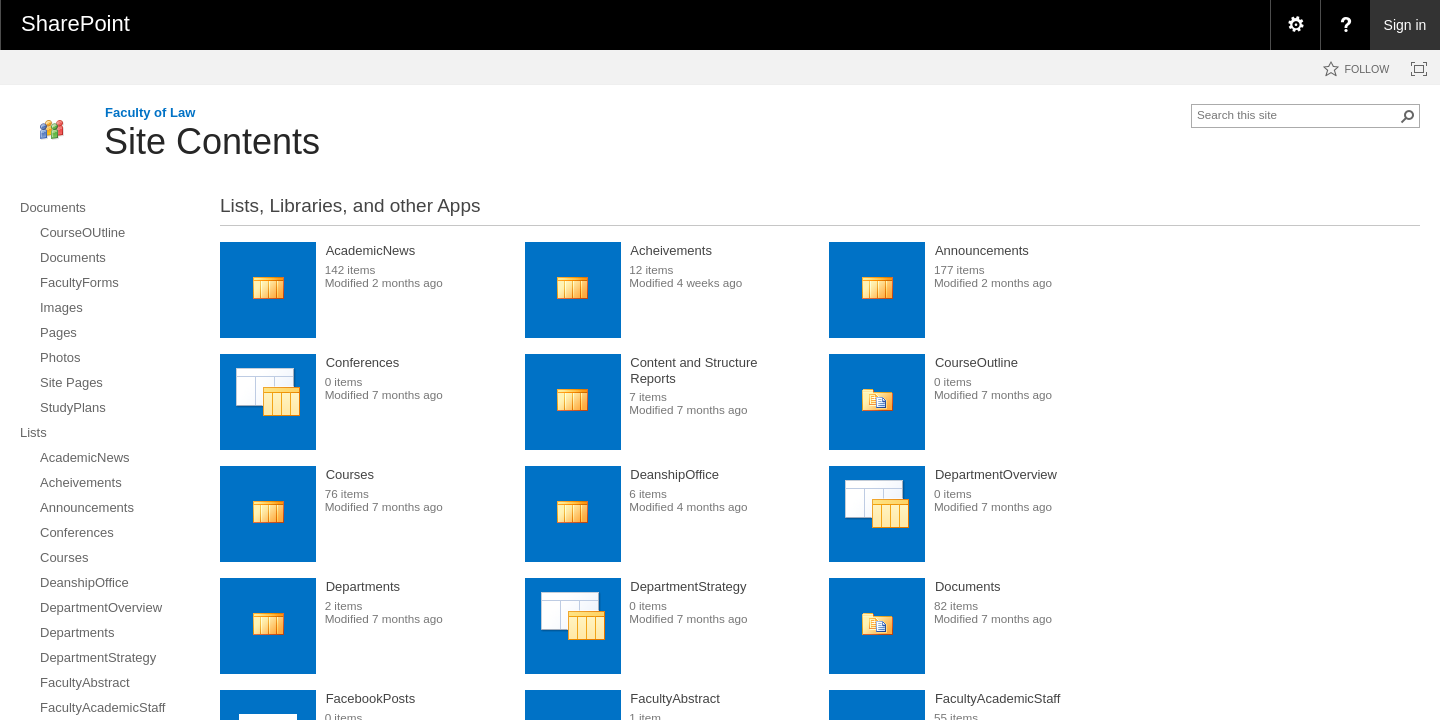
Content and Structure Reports (693, 370)
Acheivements (671, 250)
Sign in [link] (1405, 25)
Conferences (363, 362)
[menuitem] (1295, 25)
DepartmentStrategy (688, 586)
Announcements (982, 250)
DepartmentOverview (996, 474)
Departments (363, 586)
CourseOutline (976, 362)
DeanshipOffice (674, 474)
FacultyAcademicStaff (997, 698)
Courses (350, 474)
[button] (1408, 116)
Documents (968, 586)
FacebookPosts (371, 698)
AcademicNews (371, 250)
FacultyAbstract (675, 698)
